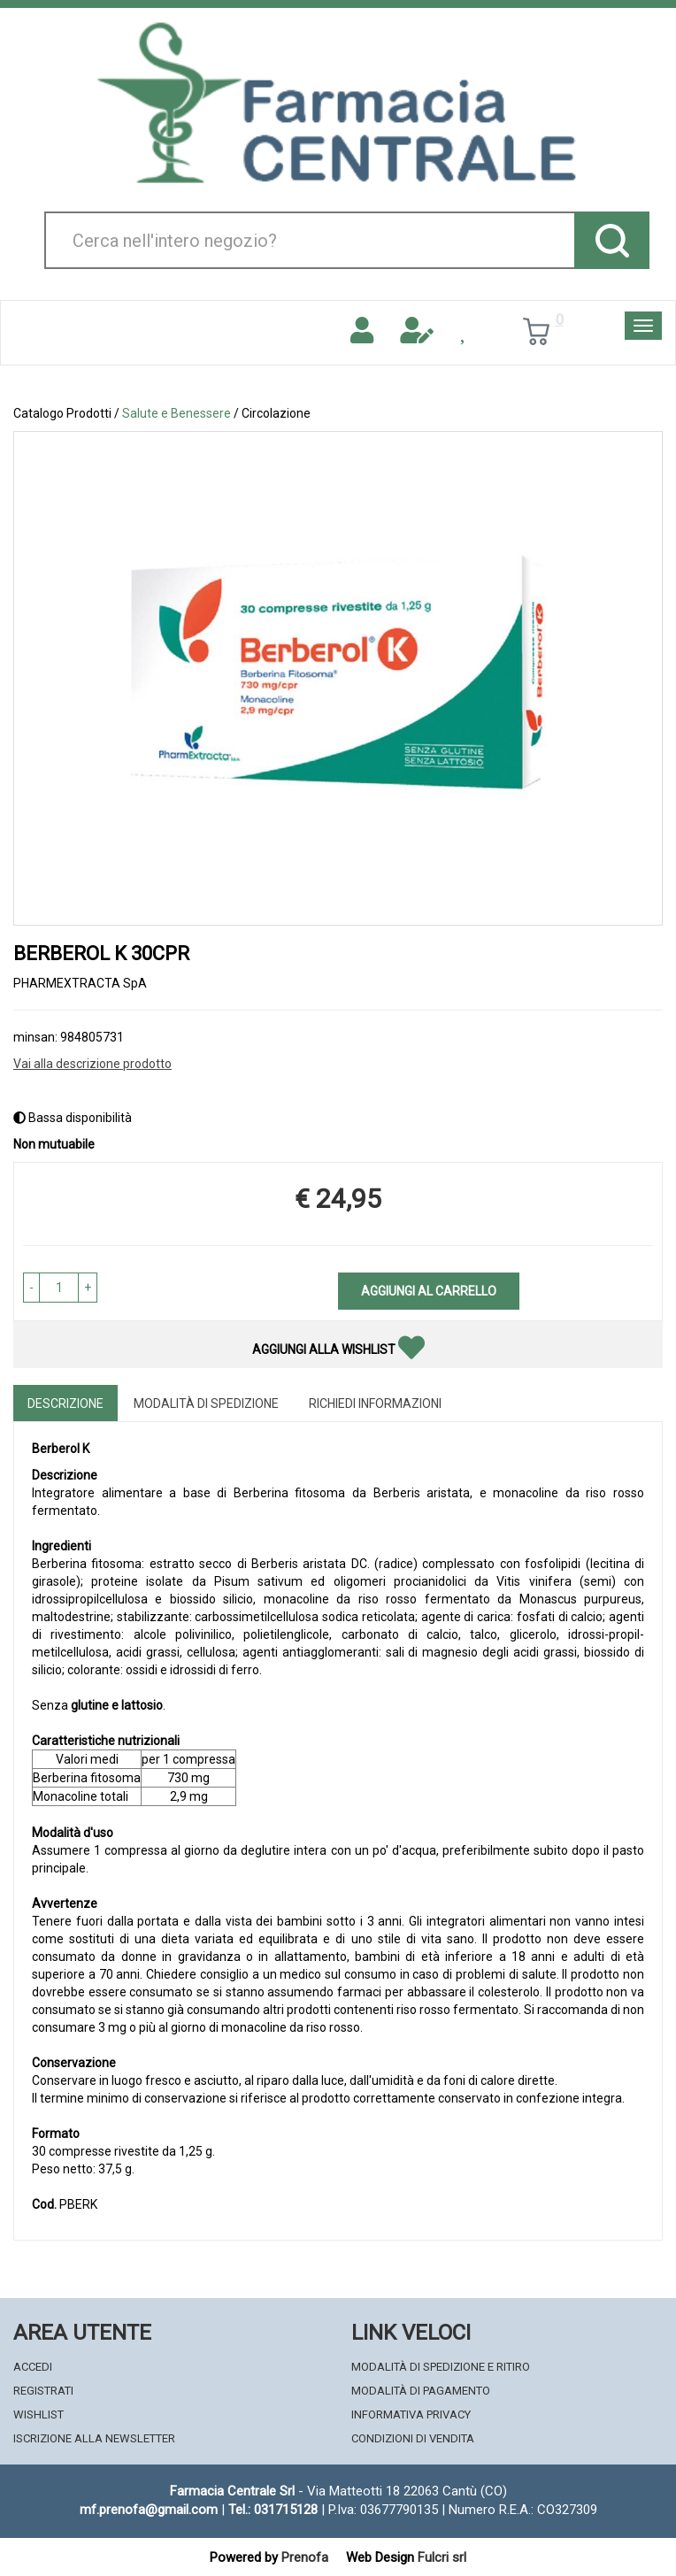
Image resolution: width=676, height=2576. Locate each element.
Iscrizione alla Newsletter (94, 2438)
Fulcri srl (442, 2557)
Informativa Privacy (411, 2414)
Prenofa (304, 2557)
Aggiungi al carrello (428, 1291)
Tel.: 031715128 (273, 2510)
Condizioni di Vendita (412, 2438)
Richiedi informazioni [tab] (375, 1403)
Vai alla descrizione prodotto (92, 1064)
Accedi (32, 2366)
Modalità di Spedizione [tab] (206, 1403)
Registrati (43, 2390)
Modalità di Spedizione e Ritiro (440, 2366)
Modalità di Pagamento (420, 2390)
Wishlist (38, 2414)
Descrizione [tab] (65, 1403)
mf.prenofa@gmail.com (149, 2510)
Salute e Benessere (176, 413)
